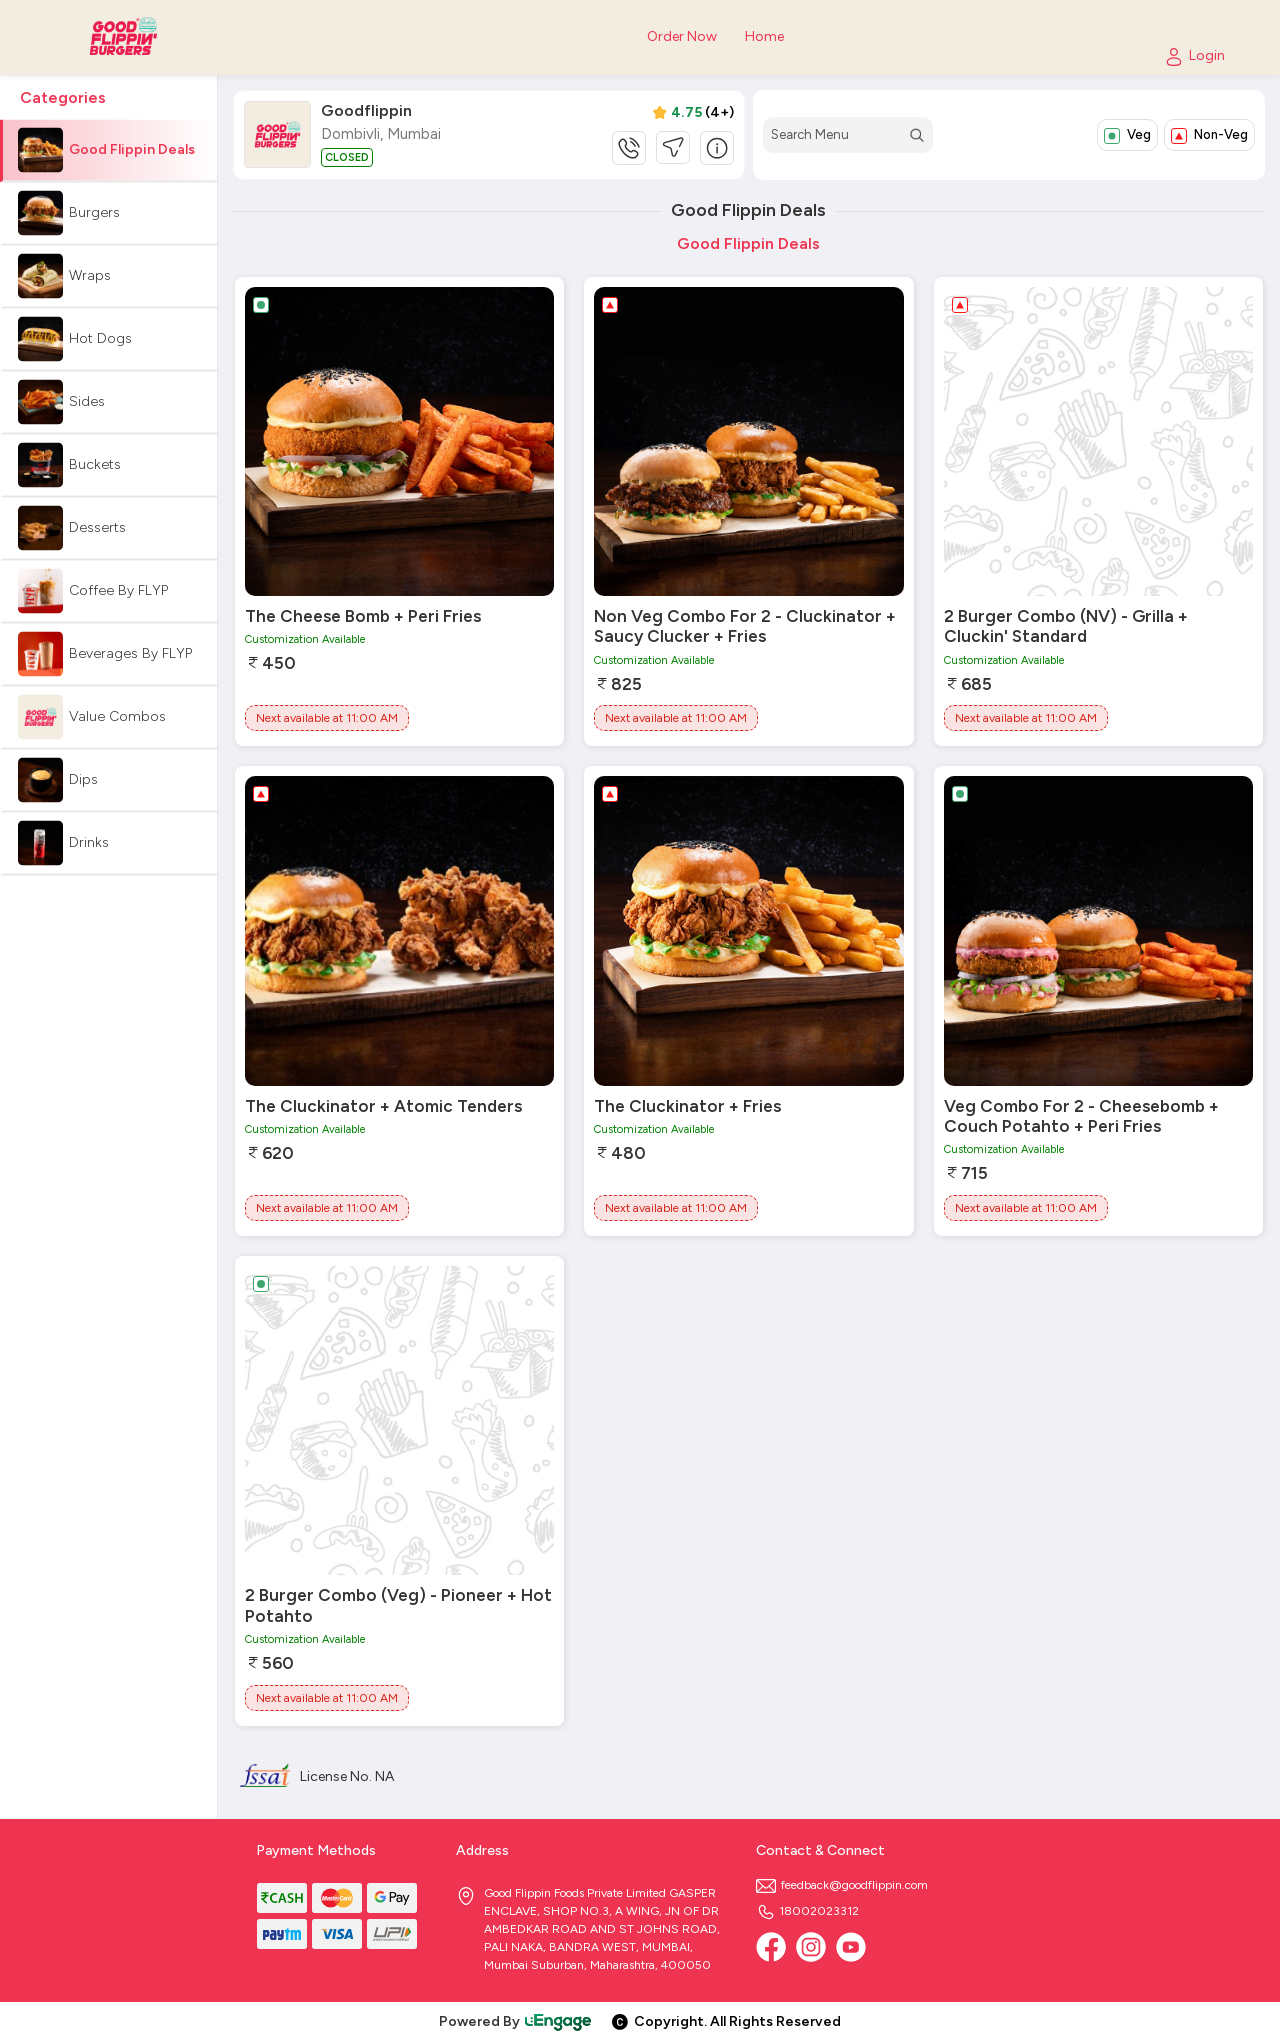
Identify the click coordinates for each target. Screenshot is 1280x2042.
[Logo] (130, 37)
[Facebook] (771, 1947)
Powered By (516, 2021)
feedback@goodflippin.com (842, 1885)
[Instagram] (811, 1947)
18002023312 (807, 1911)
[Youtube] (851, 1947)
